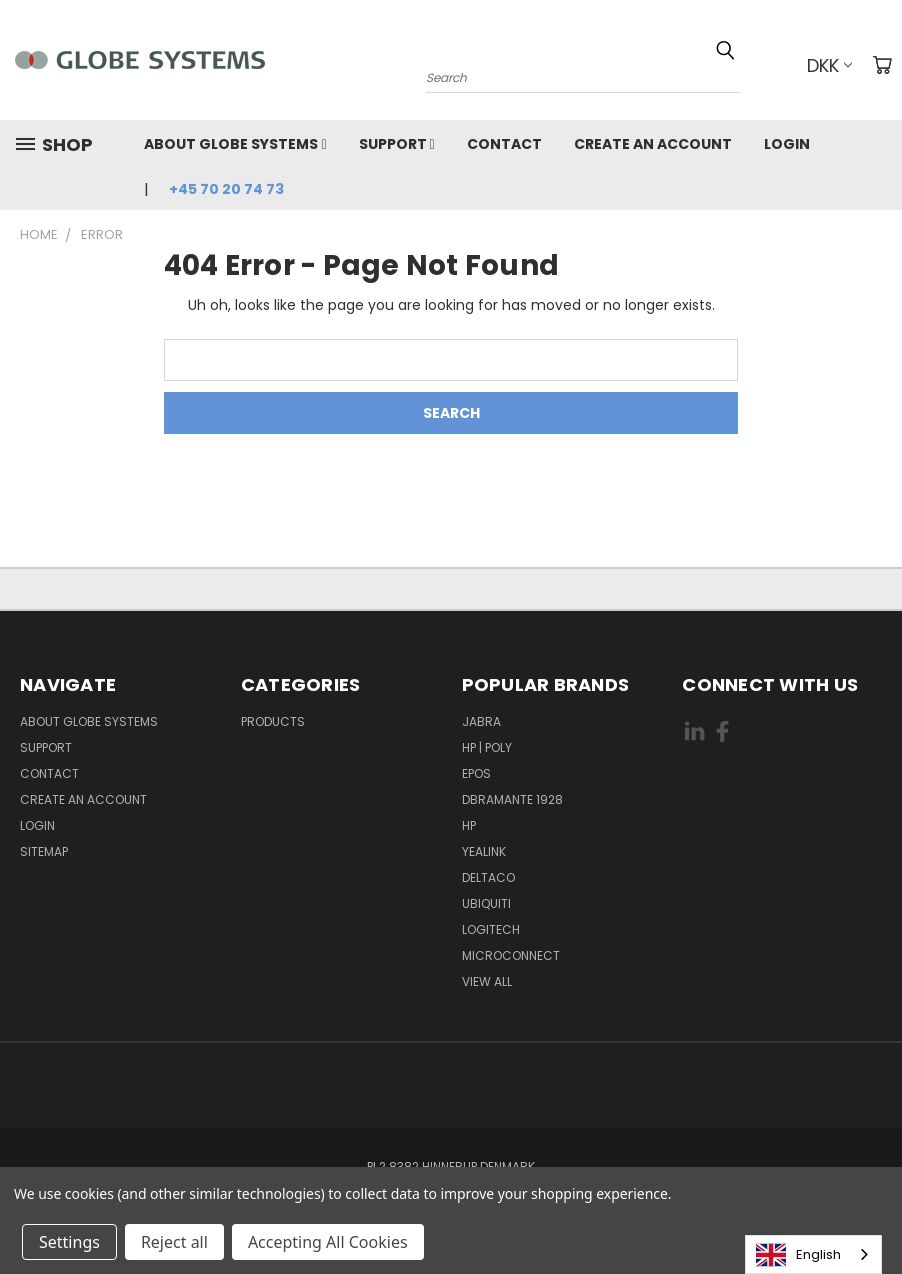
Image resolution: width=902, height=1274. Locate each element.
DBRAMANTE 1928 (512, 799)
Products (273, 721)
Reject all (174, 1242)
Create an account (653, 144)
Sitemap (44, 851)
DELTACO (488, 877)
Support (397, 144)
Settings (69, 1242)
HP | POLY (487, 747)
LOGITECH (491, 929)
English (798, 1255)
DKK (829, 65)
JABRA (481, 721)
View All (487, 981)
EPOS (476, 773)
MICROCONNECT (511, 955)
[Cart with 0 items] (882, 65)
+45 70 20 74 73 (226, 189)
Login (787, 144)
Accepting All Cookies (328, 1242)
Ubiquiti (486, 903)
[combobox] (813, 1254)
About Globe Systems (235, 144)
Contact (504, 144)
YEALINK (484, 851)
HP (469, 825)
